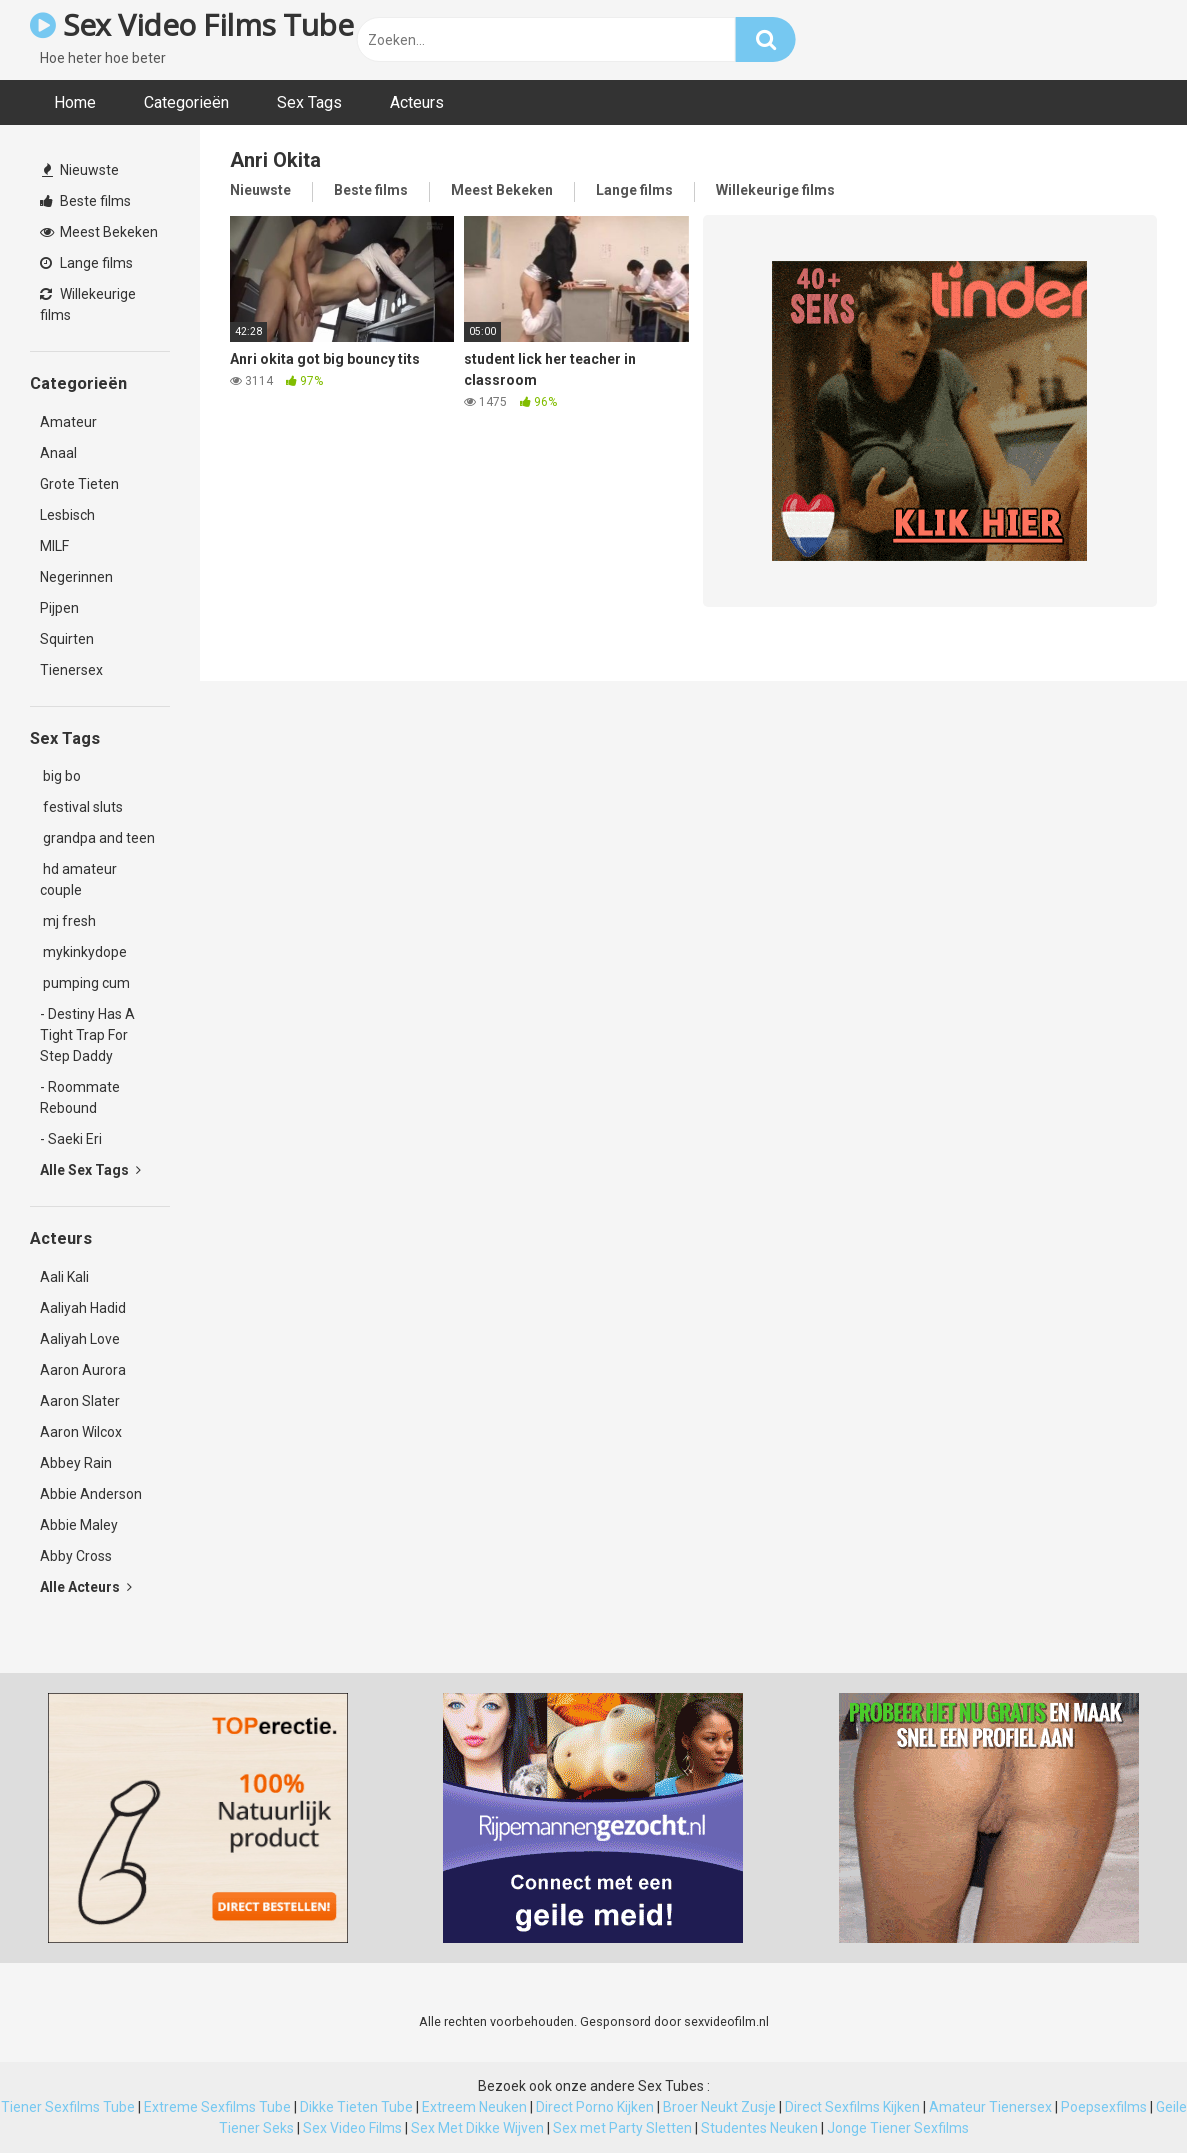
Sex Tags (309, 102)
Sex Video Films (352, 2128)
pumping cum (85, 983)
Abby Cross (76, 1556)
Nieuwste (80, 170)
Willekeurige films (88, 304)
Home (75, 102)
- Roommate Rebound (80, 1097)
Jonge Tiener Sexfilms (898, 2128)
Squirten (67, 639)
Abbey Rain (76, 1463)
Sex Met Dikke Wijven (477, 2128)
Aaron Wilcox (81, 1432)
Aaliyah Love (80, 1339)
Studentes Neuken (759, 2128)
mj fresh (68, 921)
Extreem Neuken (474, 2107)
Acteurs (417, 102)
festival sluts (81, 807)
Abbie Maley (79, 1525)
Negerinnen (76, 577)
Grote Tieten (79, 484)
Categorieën (186, 102)
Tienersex (71, 670)
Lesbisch (67, 515)
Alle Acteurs (86, 1587)
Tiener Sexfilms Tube (68, 2107)
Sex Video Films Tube (191, 24)
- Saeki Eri (71, 1139)
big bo (60, 776)
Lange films (86, 263)
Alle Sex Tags (90, 1170)
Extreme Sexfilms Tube (217, 2107)
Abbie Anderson (91, 1494)
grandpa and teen (97, 838)
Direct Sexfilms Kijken (852, 2107)
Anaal (58, 453)
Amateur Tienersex (990, 2107)
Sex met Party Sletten (622, 2128)
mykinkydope (83, 952)
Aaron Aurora (83, 1370)
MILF (54, 546)
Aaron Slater (80, 1401)
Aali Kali (64, 1277)
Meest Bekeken (99, 232)
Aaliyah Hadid (83, 1308)
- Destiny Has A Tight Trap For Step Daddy (87, 1035)
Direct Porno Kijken (595, 2107)
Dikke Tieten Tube (356, 2107)
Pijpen (59, 608)
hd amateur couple (78, 879)
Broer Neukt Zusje (719, 2107)
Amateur (68, 422)
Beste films (85, 201)
